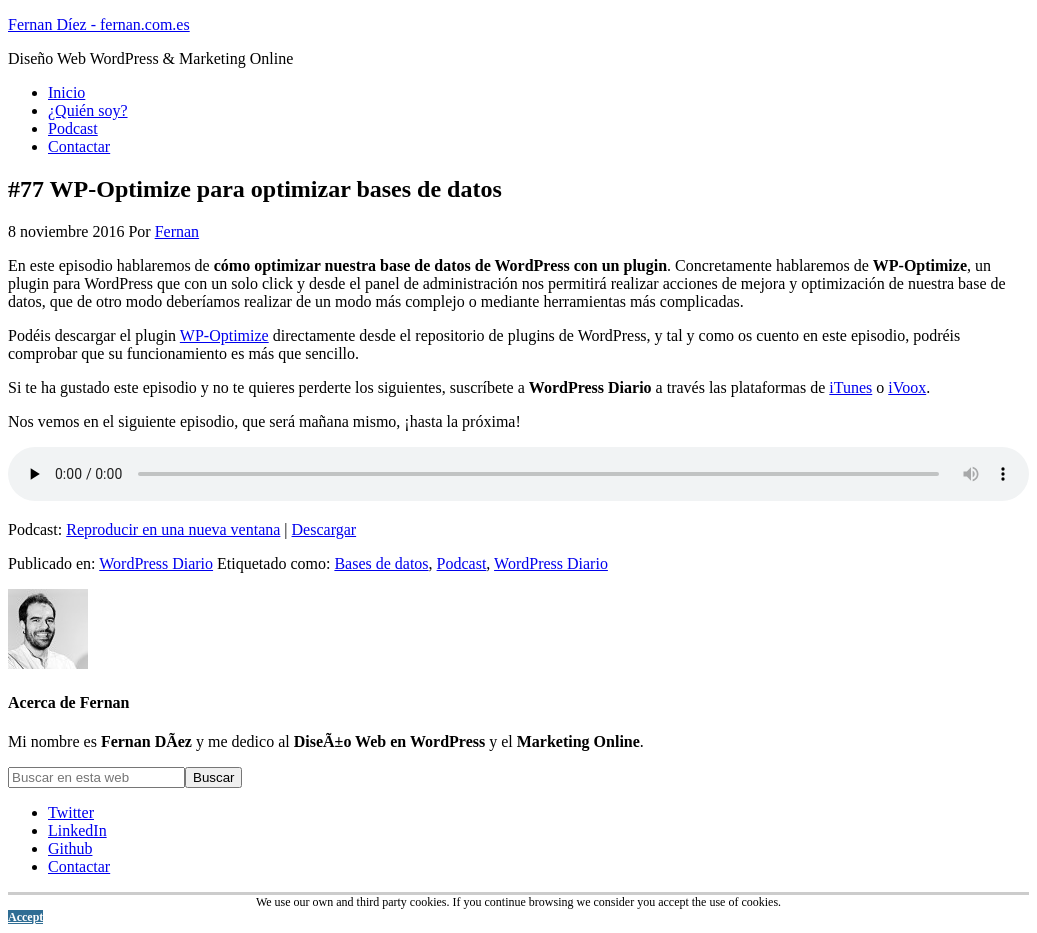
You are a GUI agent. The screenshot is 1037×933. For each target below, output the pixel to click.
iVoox (907, 387)
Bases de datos (381, 563)
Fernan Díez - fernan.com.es (99, 24)
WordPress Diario (156, 563)
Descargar (324, 529)
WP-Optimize (224, 335)
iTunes (850, 387)
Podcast (462, 563)
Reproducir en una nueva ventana (173, 529)
